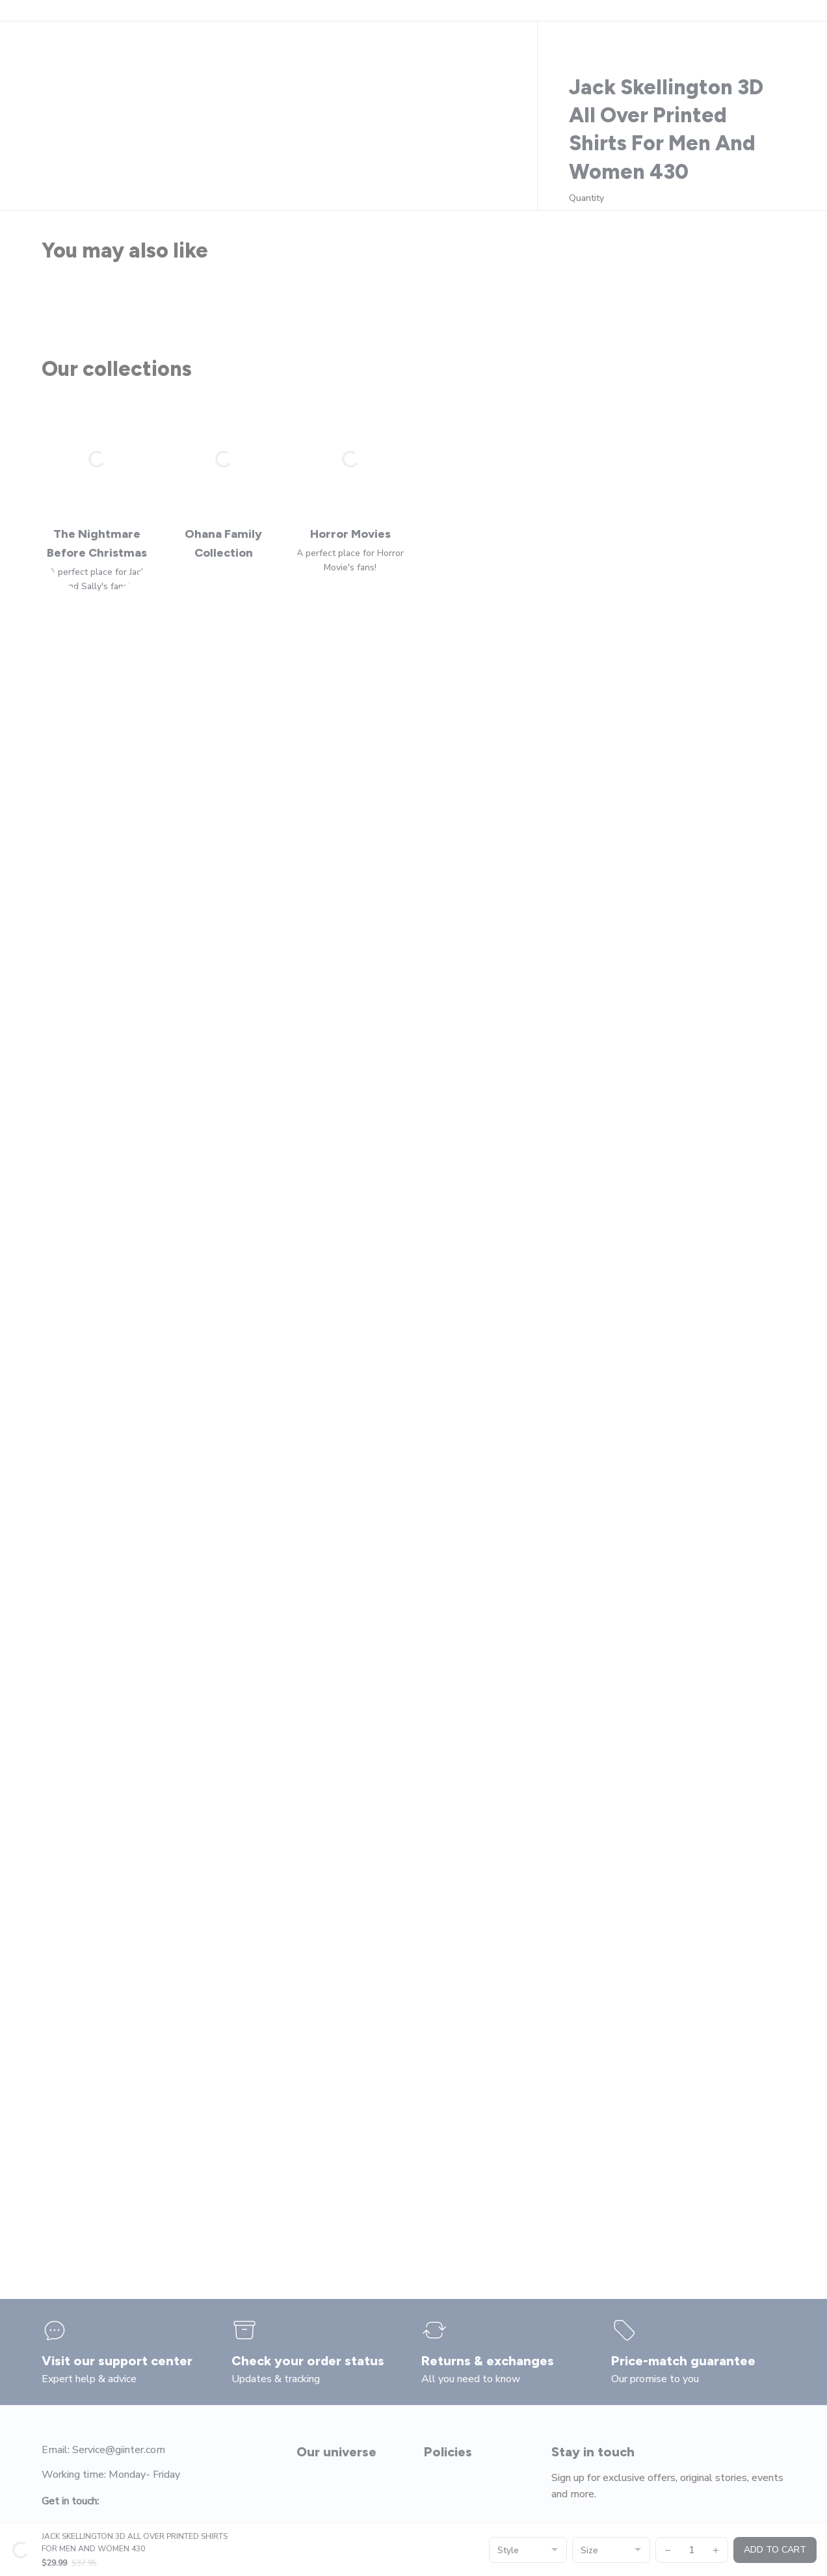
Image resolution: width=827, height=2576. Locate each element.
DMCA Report (156, 2547)
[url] (505, 2547)
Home (54, 151)
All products (105, 151)
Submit (760, 2389)
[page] (745, 110)
